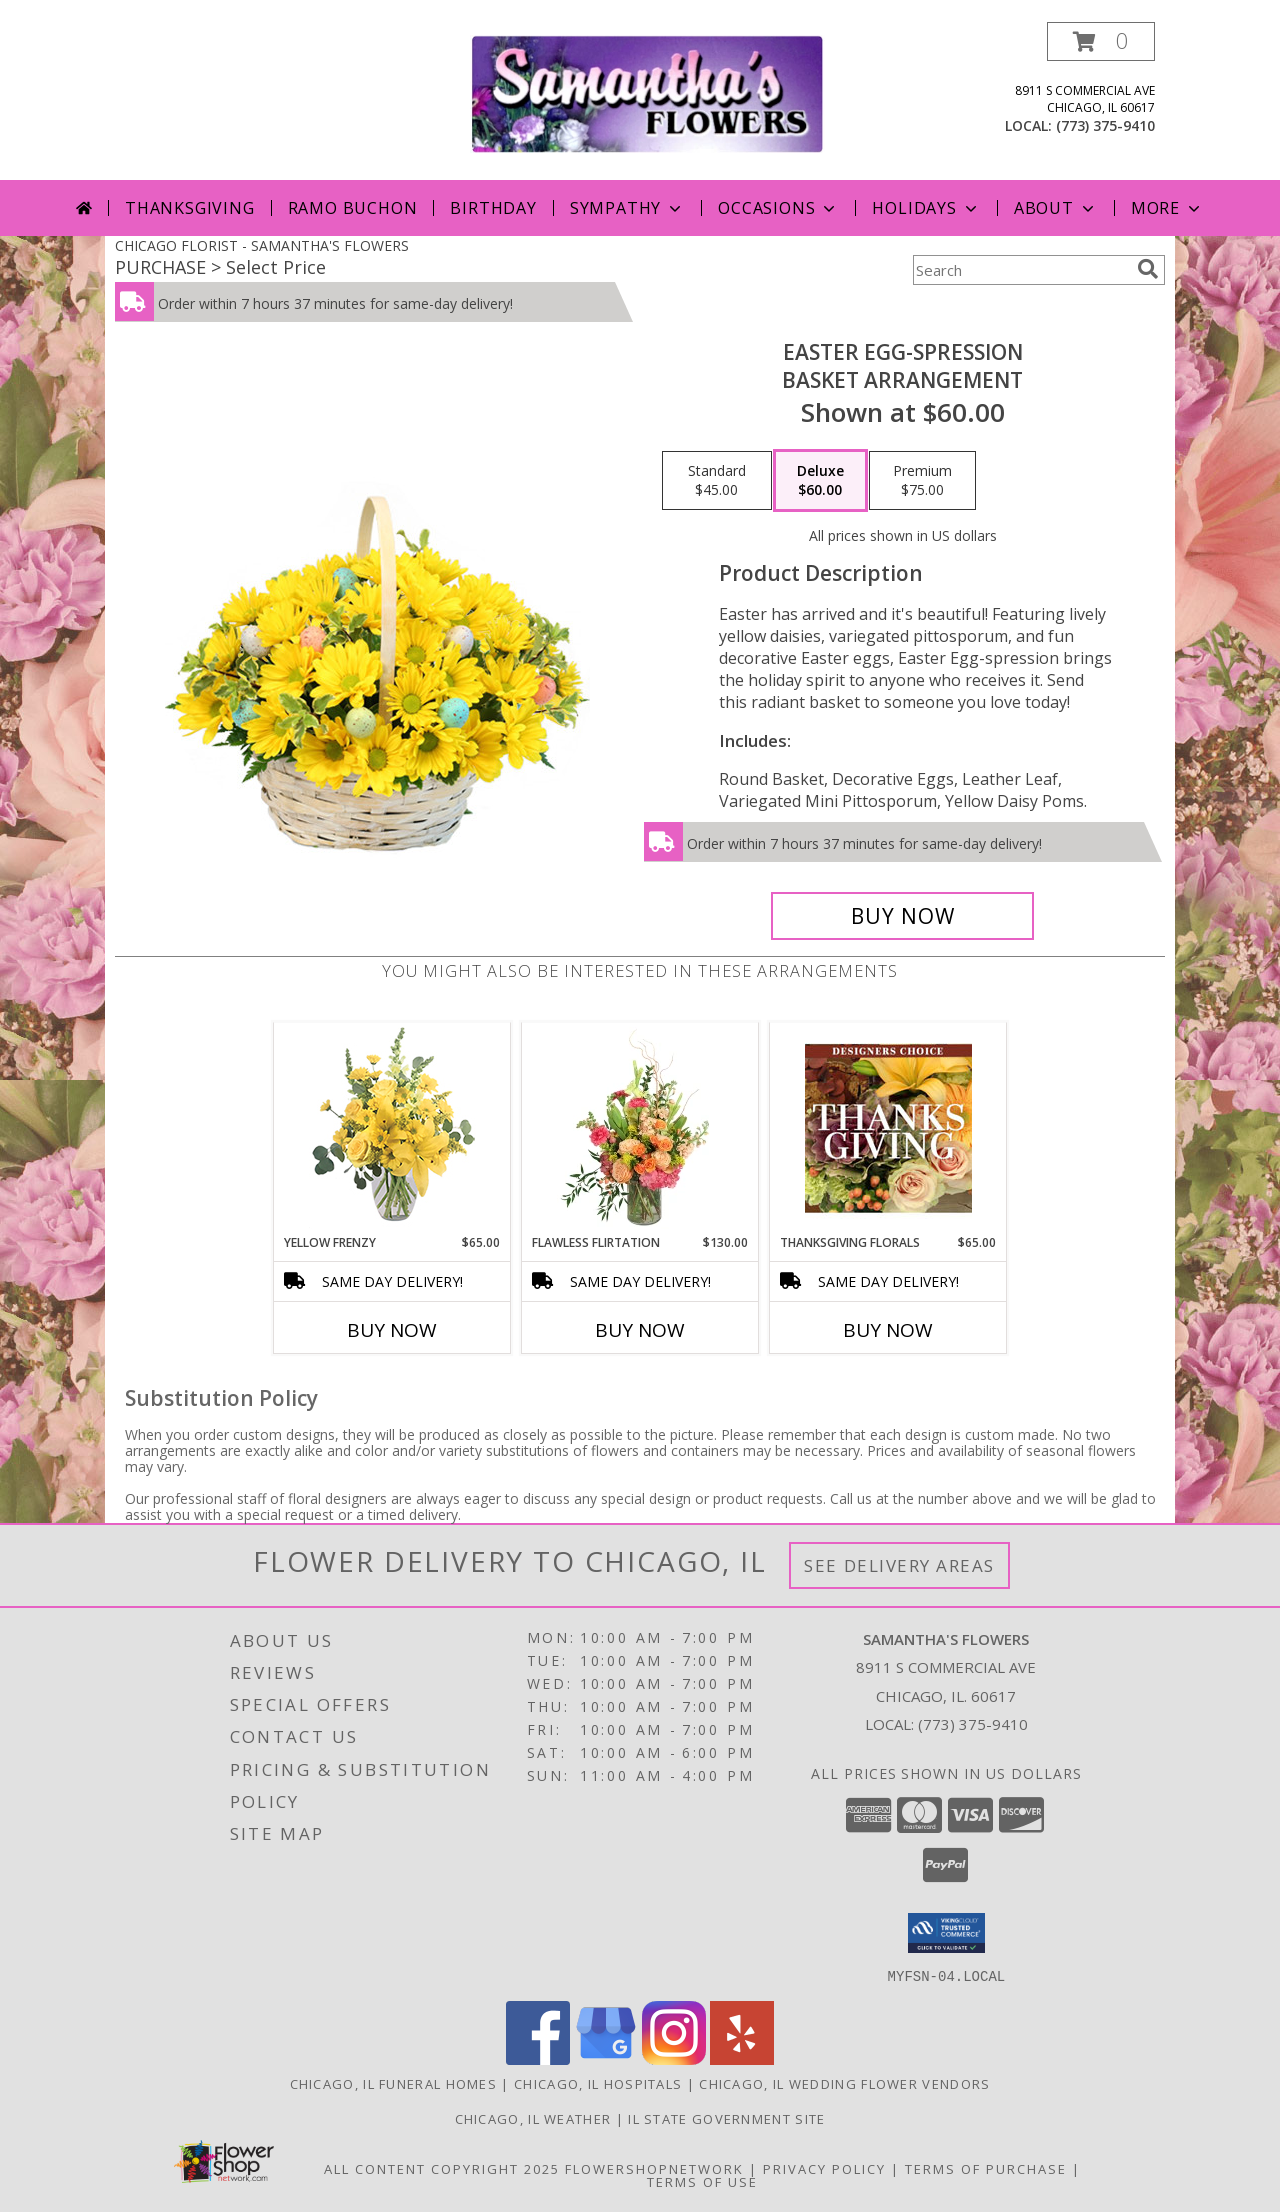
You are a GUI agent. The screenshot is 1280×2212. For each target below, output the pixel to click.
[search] (1148, 269)
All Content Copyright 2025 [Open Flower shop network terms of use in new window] (442, 2168)
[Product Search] (1021, 270)
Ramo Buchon (353, 208)
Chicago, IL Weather (533, 2118)
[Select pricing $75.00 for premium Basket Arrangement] (922, 481)
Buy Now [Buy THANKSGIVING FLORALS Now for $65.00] (888, 1330)
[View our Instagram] (674, 2058)
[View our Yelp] (742, 2058)
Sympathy (627, 208)
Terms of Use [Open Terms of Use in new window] (702, 2181)
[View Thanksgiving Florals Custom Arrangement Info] (888, 1128)
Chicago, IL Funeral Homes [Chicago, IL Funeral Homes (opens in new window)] (394, 2083)
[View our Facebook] (538, 2058)
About (1056, 208)
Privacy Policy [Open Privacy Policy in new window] (824, 2168)
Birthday (493, 208)
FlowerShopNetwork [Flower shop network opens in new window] (654, 2168)
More (1167, 208)
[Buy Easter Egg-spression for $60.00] (902, 916)
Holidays (926, 208)
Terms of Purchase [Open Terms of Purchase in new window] (986, 2168)
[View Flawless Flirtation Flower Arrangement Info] (640, 1128)
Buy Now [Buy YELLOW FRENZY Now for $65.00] (392, 1330)
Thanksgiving (190, 208)
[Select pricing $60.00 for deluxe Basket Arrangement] (820, 481)
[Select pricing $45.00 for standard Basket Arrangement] (717, 481)
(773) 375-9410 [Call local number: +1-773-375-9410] (1105, 125)
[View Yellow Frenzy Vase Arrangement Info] (392, 1128)
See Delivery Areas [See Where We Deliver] (899, 1565)
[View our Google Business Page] (606, 2058)
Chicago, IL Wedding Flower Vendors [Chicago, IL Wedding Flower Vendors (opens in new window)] (844, 2083)
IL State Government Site (726, 2118)
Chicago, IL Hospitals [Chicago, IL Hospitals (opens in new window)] (598, 2083)
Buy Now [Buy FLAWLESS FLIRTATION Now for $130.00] (640, 1330)
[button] (1101, 41)
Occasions (778, 208)
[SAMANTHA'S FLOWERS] (647, 92)
